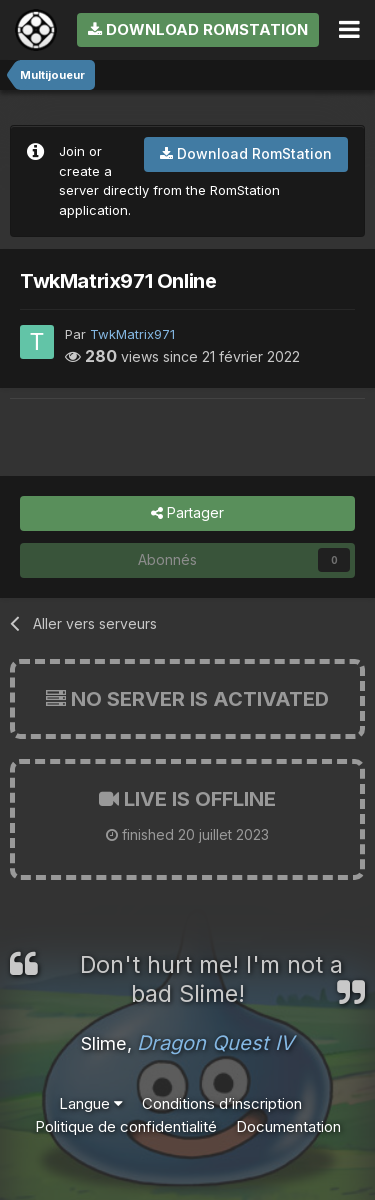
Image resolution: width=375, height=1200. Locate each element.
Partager (187, 513)
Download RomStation (198, 29)
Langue (91, 1103)
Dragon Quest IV (215, 1043)
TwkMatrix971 (132, 334)
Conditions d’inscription (222, 1103)
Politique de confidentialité (126, 1126)
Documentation (288, 1126)
